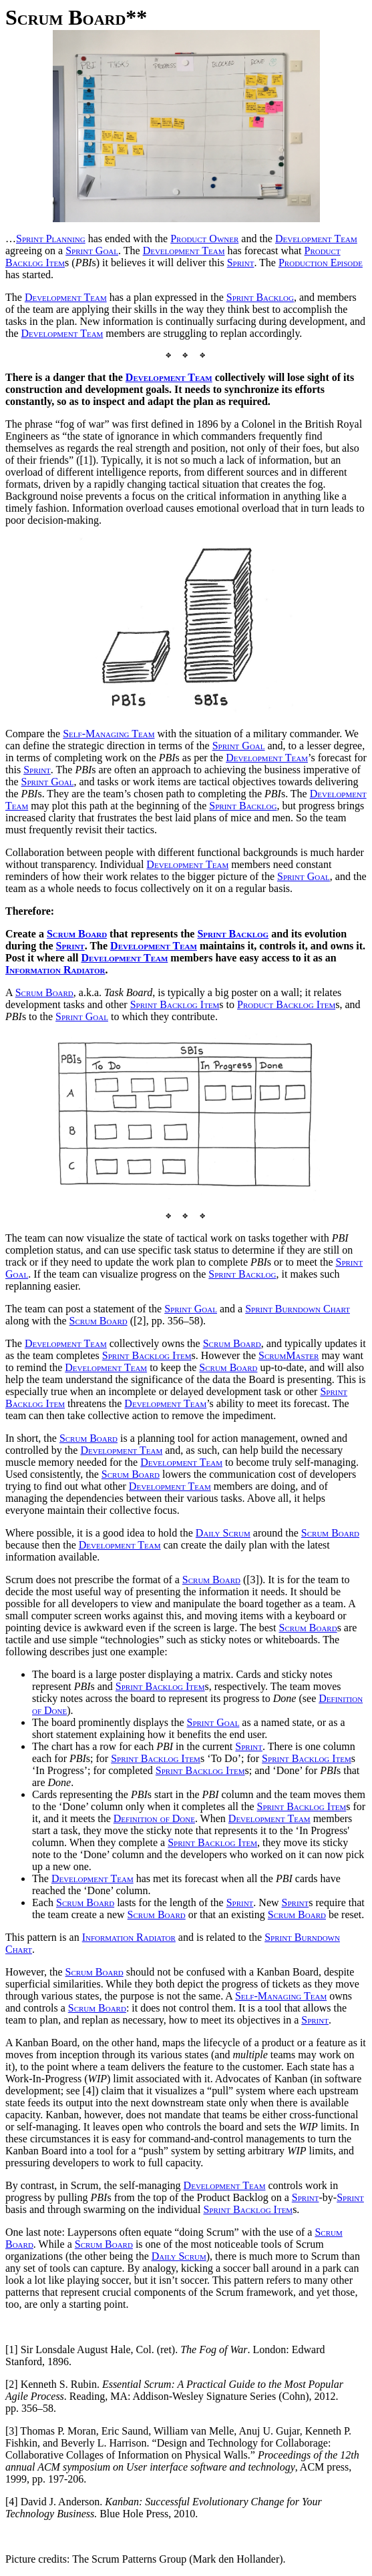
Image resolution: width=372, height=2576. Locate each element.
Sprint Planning (50, 238)
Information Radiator (55, 969)
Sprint (240, 262)
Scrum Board (77, 933)
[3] (11, 2431)
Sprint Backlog (260, 297)
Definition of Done (154, 1818)
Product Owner (204, 238)
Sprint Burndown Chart (297, 1308)
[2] (11, 2384)
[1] (11, 2349)
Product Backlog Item (286, 1004)
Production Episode (320, 262)
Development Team (316, 238)
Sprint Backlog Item (175, 1004)
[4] (11, 2501)
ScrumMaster (288, 1355)
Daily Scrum (223, 1533)
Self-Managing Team (108, 733)
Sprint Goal (91, 250)
